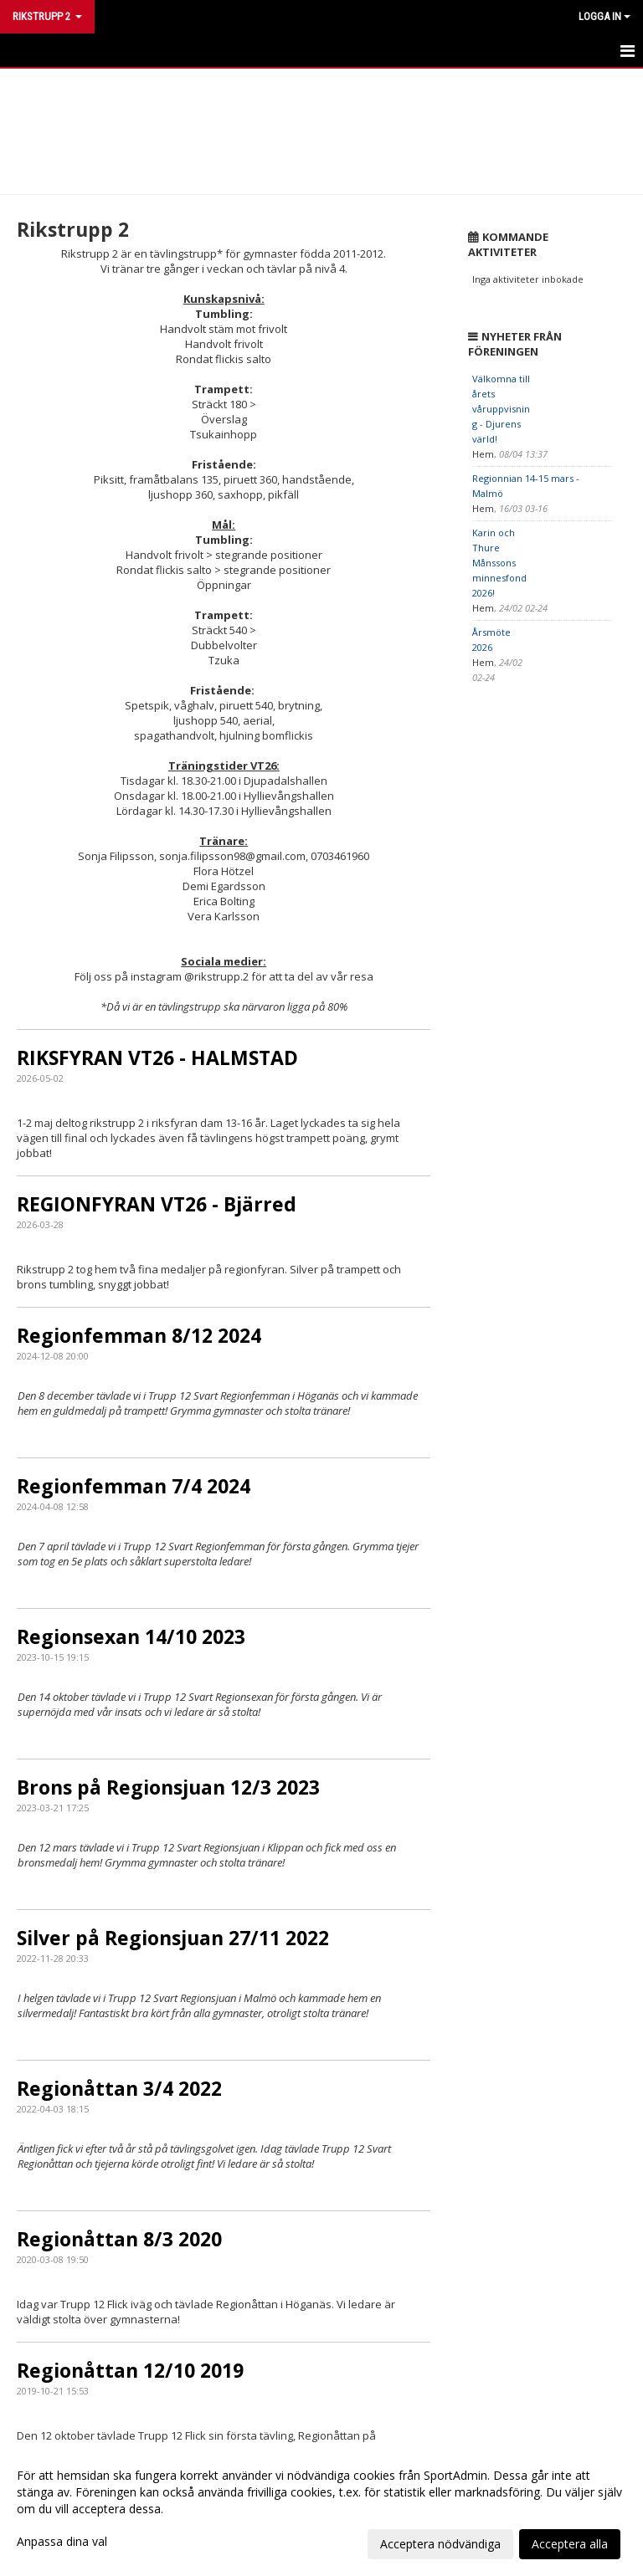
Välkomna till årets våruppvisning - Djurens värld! (501, 408)
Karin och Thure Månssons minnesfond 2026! (499, 562)
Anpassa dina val (62, 2541)
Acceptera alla (570, 2544)
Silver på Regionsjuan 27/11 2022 (173, 1937)
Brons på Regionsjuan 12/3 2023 (168, 1787)
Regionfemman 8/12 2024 (139, 1335)
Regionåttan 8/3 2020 (119, 2238)
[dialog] (321, 2509)
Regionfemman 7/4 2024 (133, 1485)
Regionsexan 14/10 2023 (131, 1636)
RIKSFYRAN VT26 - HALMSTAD (157, 1057)
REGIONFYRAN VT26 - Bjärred (156, 1204)
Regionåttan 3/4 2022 (119, 2088)
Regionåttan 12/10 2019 (130, 2370)
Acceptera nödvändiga (440, 2544)
